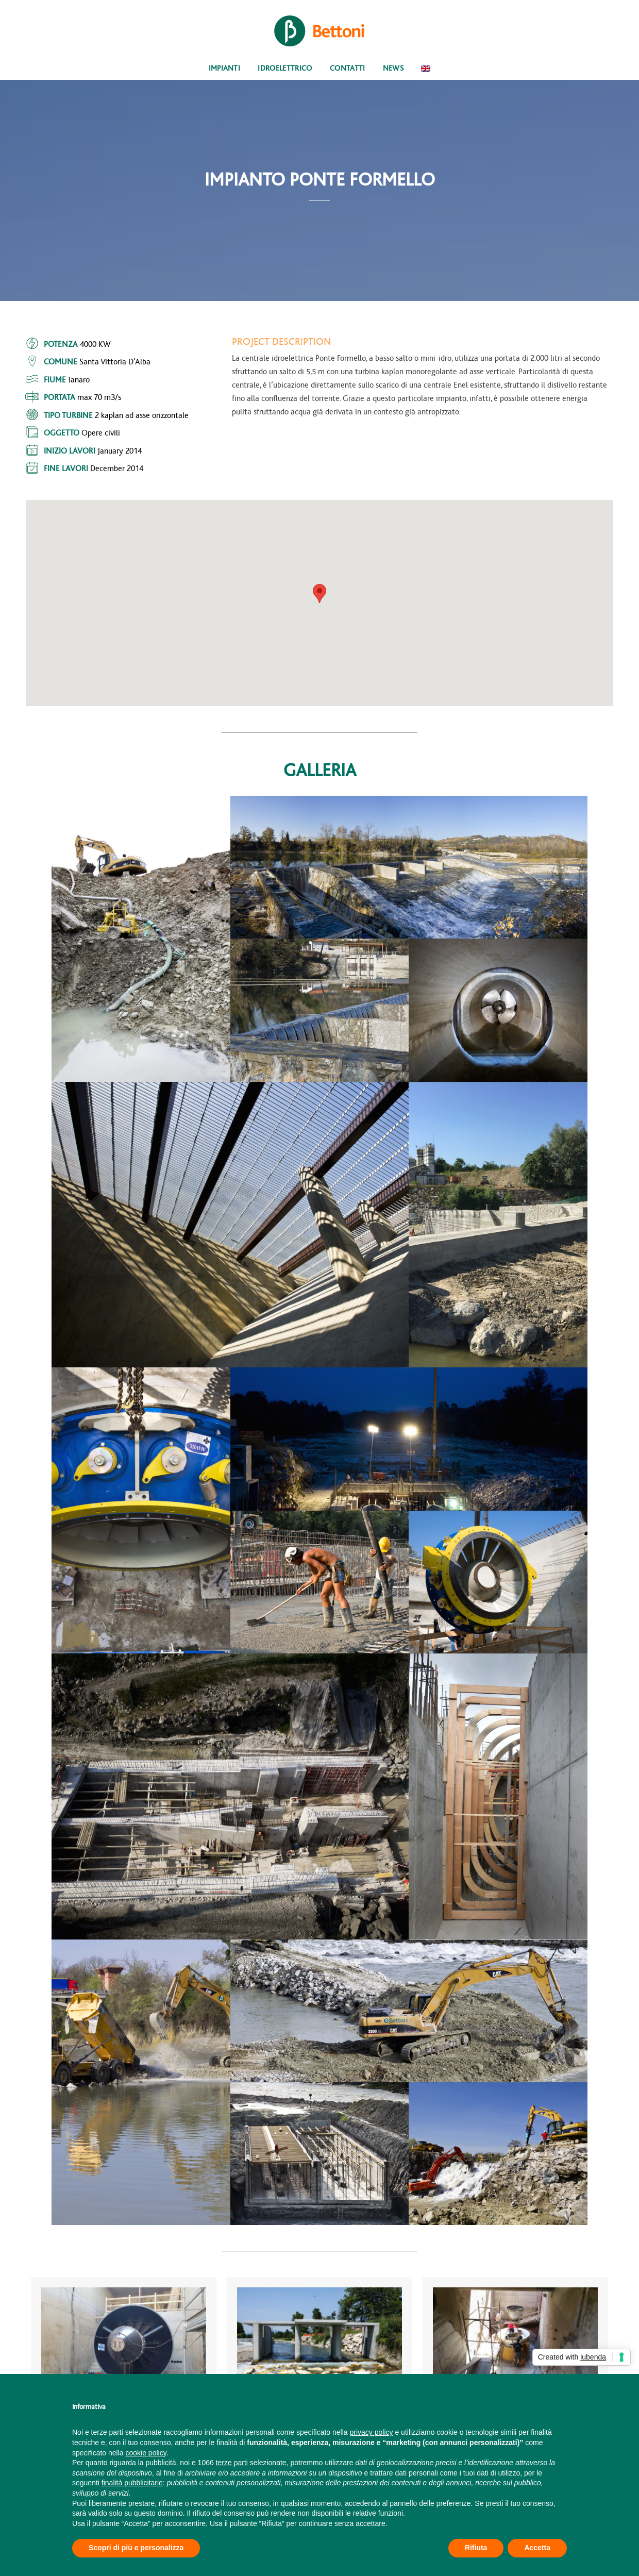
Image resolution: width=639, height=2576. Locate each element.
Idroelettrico (285, 68)
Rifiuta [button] (476, 2548)
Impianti (225, 68)
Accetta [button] (537, 2548)
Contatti (347, 68)
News (393, 68)
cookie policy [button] (146, 2453)
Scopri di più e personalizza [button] (136, 2548)
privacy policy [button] (371, 2432)
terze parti (232, 2462)
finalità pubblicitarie (132, 2483)
